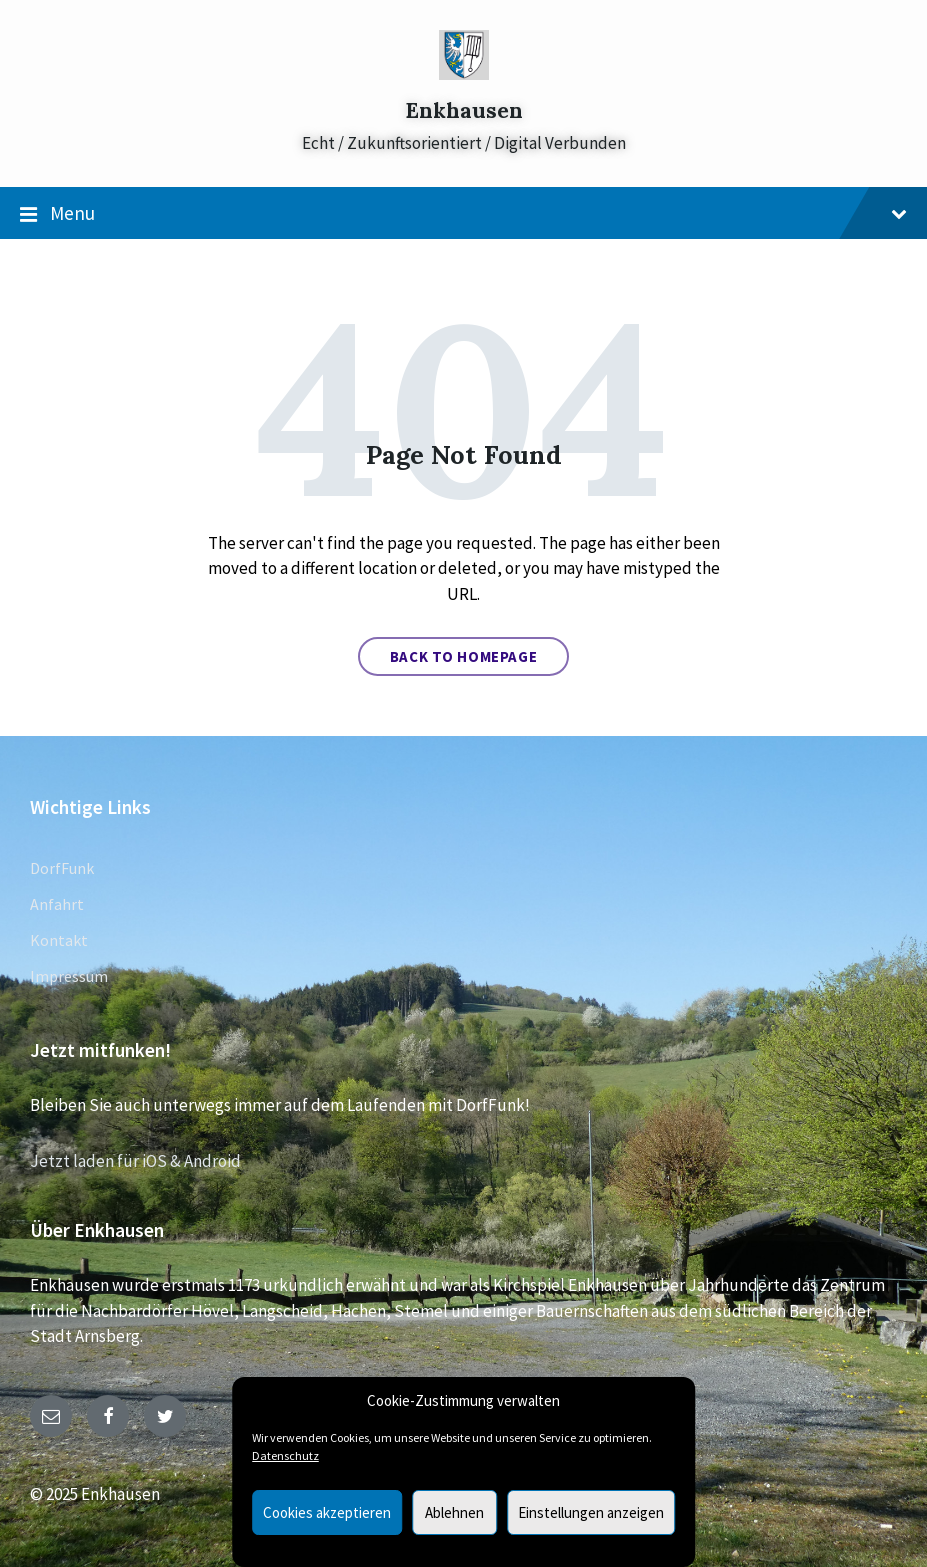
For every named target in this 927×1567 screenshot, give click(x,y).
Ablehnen (454, 1512)
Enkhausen (464, 110)
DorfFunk (62, 868)
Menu (463, 214)
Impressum (69, 976)
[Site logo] (464, 74)
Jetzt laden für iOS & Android (135, 1161)
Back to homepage (464, 656)
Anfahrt (57, 904)
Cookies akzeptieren (327, 1512)
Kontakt (59, 940)
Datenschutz (285, 1455)
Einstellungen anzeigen (591, 1512)
